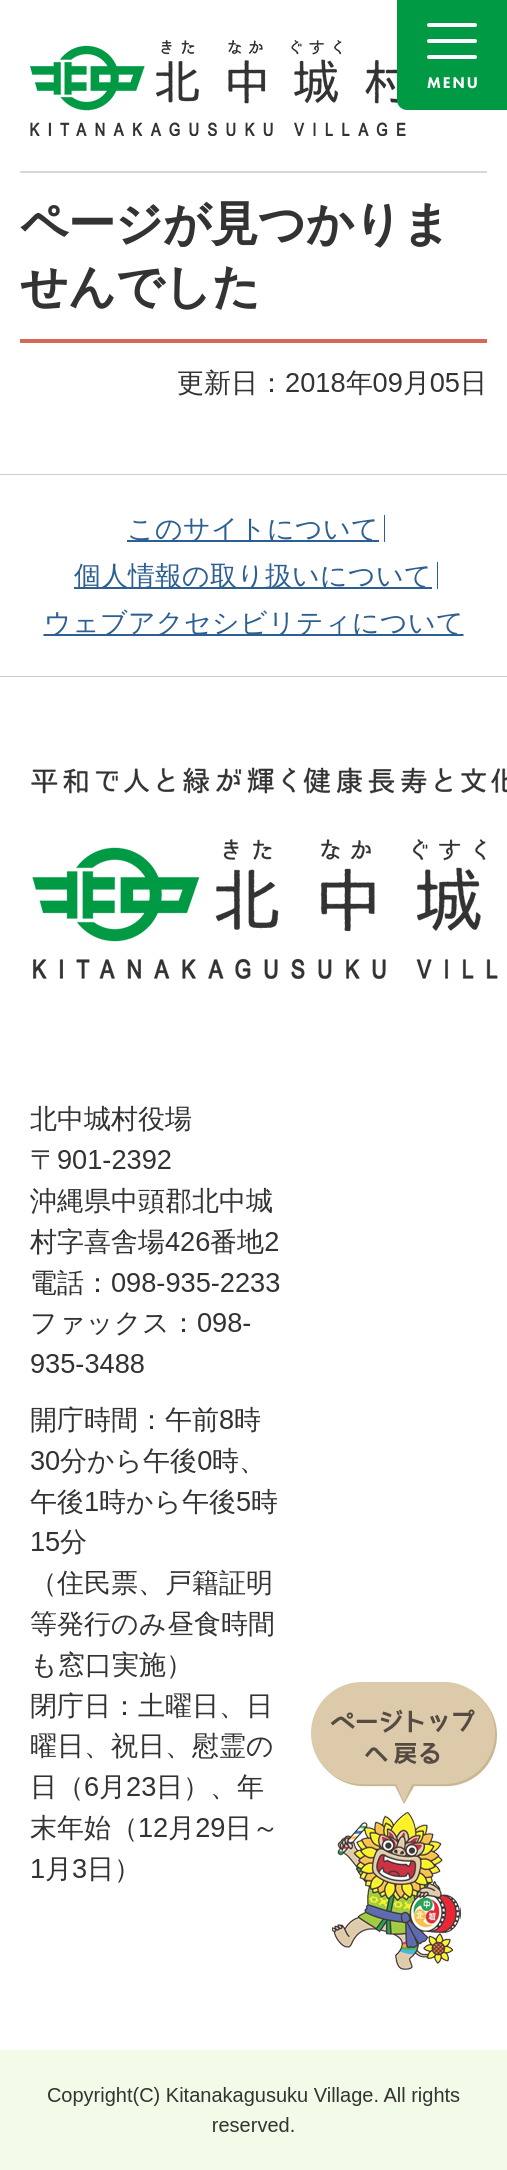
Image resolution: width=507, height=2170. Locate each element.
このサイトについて (253, 528)
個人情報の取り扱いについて (253, 575)
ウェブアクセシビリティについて (254, 622)
